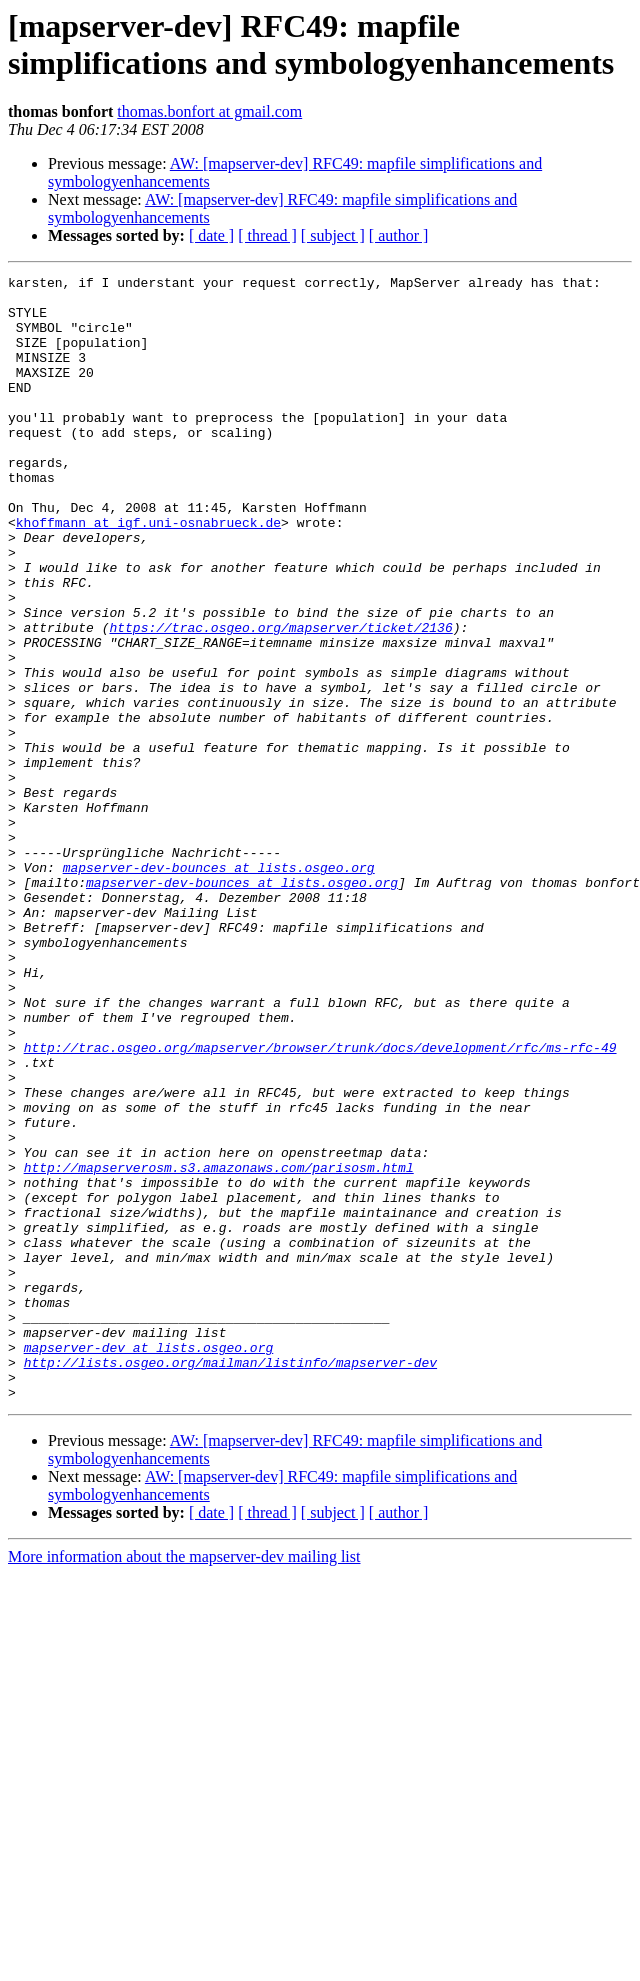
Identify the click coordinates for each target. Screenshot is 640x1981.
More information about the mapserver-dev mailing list (184, 1781)
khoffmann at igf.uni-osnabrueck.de (148, 573)
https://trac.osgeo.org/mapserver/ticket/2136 (280, 699)
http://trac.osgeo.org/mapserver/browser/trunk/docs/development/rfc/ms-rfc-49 (320, 1203)
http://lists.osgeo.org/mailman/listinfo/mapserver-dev (230, 1581)
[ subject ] (333, 235)
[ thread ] (267, 235)
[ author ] (399, 235)
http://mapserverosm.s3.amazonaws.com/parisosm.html (219, 1347)
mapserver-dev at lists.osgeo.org (149, 1563)
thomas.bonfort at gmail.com (209, 111)
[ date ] (211, 235)
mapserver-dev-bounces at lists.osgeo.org (219, 987)
